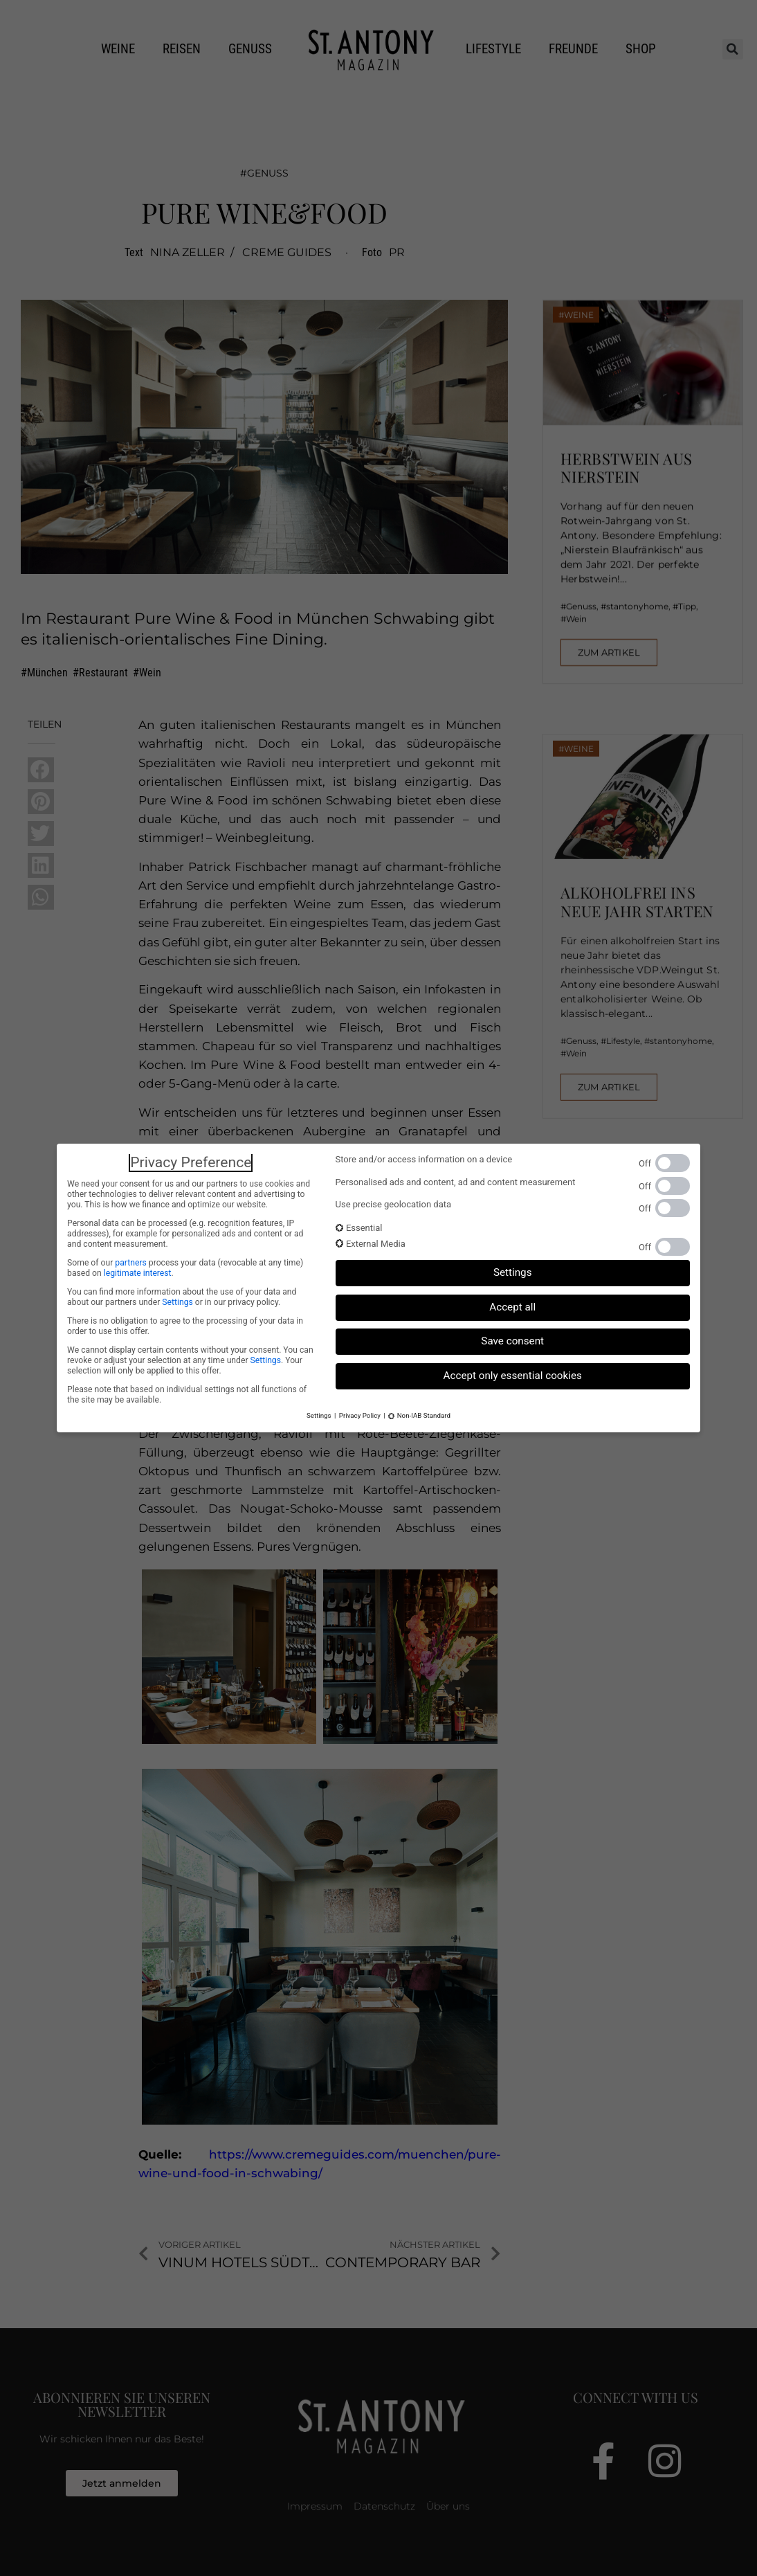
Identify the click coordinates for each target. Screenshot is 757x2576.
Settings (177, 1302)
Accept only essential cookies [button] (513, 1375)
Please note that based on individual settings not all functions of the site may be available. (187, 1395)
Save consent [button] (512, 1341)
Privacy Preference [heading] (190, 1162)
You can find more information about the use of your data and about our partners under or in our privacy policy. (181, 1297)
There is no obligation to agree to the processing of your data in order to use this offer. (185, 1326)
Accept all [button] (512, 1307)
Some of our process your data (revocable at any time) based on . (185, 1268)
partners (130, 1263)
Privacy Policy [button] (360, 1415)
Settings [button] (512, 1272)
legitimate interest (138, 1273)
